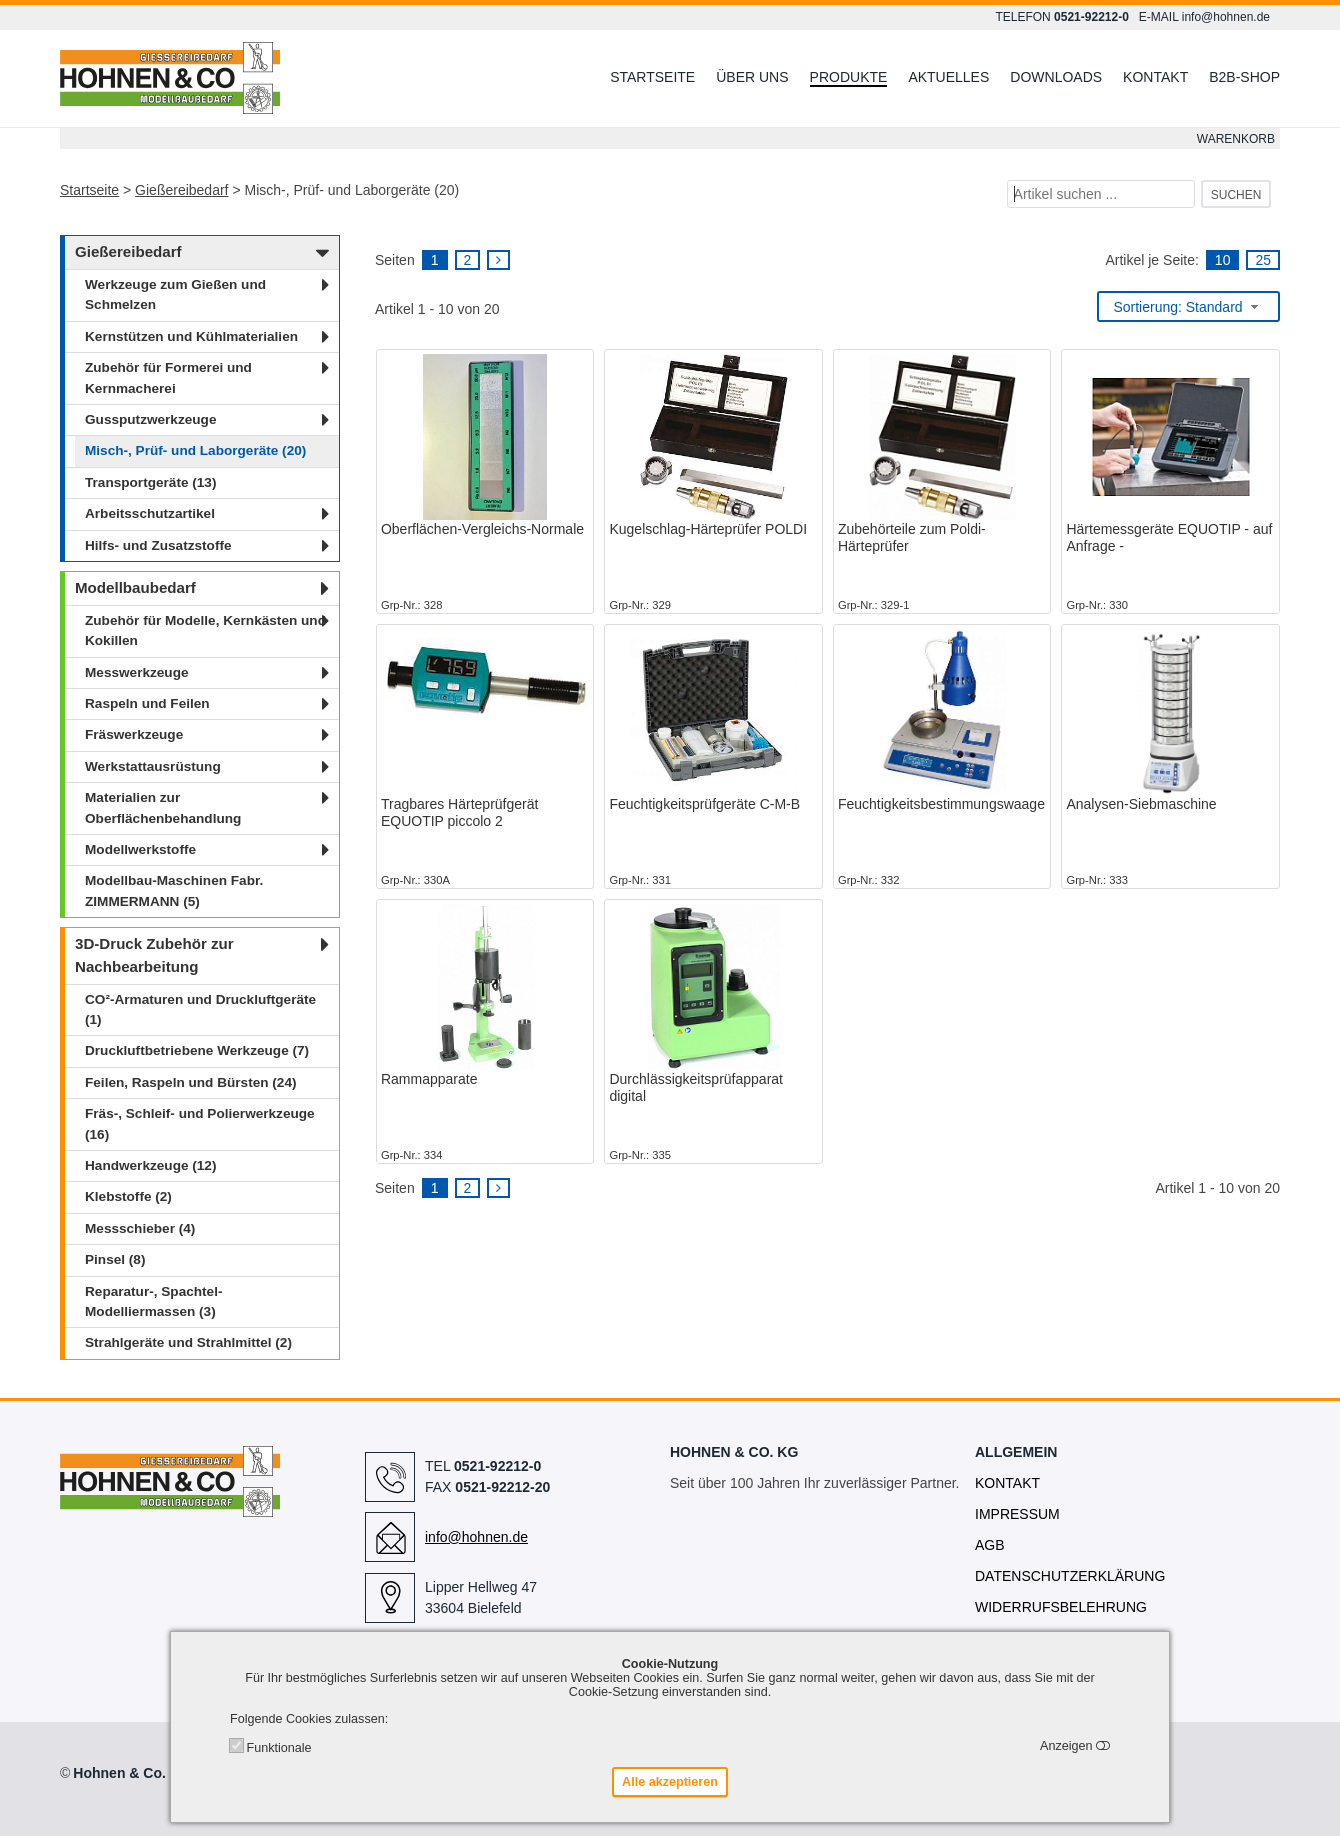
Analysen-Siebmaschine (1141, 804)
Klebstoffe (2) (128, 1196)
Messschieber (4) (140, 1228)
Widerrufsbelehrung (1061, 1607)
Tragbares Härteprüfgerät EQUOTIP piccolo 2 (459, 812)
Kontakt (1155, 77)
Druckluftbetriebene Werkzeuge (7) (197, 1050)
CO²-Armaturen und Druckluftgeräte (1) (200, 1009)
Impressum (1017, 1514)
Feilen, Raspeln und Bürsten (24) (191, 1082)
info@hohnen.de (1226, 17)
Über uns (752, 77)
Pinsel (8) (115, 1259)
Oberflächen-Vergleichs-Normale (482, 529)
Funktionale (278, 1748)
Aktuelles (948, 77)
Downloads (1056, 77)
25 (1263, 260)
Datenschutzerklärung (1070, 1576)
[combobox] (1188, 306)
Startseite (652, 77)
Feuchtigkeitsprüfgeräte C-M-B (704, 804)
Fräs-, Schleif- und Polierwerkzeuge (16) (200, 1123)
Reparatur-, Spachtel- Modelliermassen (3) (153, 1301)
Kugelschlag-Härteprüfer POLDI (708, 529)
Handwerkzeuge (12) (150, 1165)
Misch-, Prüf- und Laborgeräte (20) (195, 450)
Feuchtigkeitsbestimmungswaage (941, 804)
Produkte (849, 77)
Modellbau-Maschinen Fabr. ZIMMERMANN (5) (174, 890)
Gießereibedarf (181, 190)
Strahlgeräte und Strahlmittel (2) (188, 1342)
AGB (990, 1545)
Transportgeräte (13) (150, 482)
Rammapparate (429, 1079)
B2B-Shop (1244, 77)
